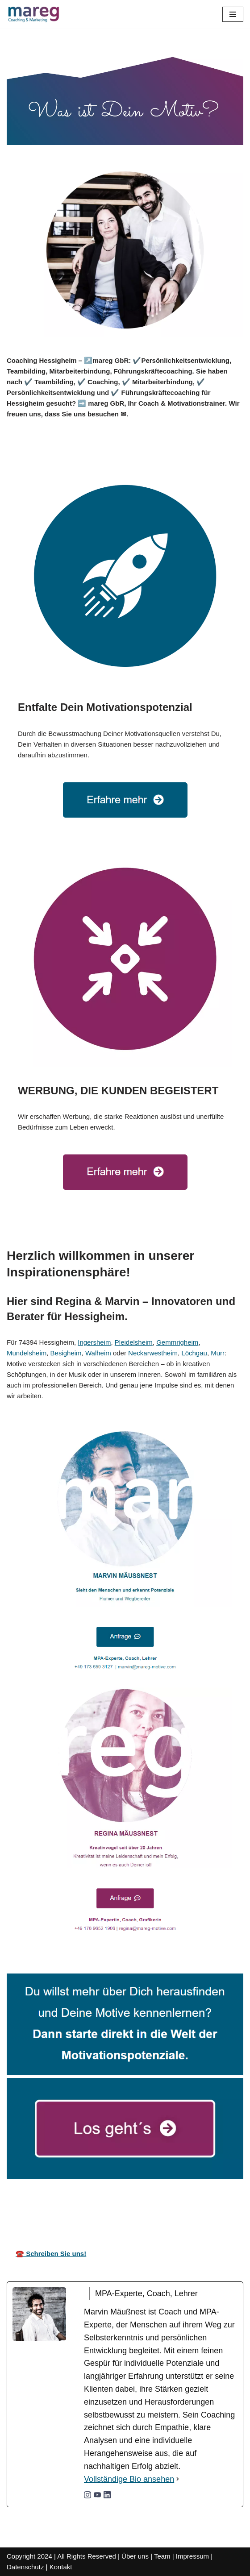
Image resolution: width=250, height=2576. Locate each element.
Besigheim (66, 1353)
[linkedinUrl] (107, 2496)
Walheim (98, 1353)
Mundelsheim (26, 1353)
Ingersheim (94, 1342)
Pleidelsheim (134, 1342)
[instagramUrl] (87, 2496)
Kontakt (61, 2567)
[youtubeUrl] (97, 2496)
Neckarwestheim (153, 1353)
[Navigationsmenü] (232, 14)
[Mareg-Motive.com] (33, 14)
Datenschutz (25, 2567)
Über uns (135, 2556)
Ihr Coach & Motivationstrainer (120, 2211)
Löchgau (194, 1353)
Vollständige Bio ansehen (129, 2479)
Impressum (192, 2556)
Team (162, 2556)
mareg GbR (30, 2211)
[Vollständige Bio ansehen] (177, 2479)
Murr (218, 1353)
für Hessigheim (214, 2211)
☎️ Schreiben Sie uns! (51, 2253)
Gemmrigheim (177, 1342)
